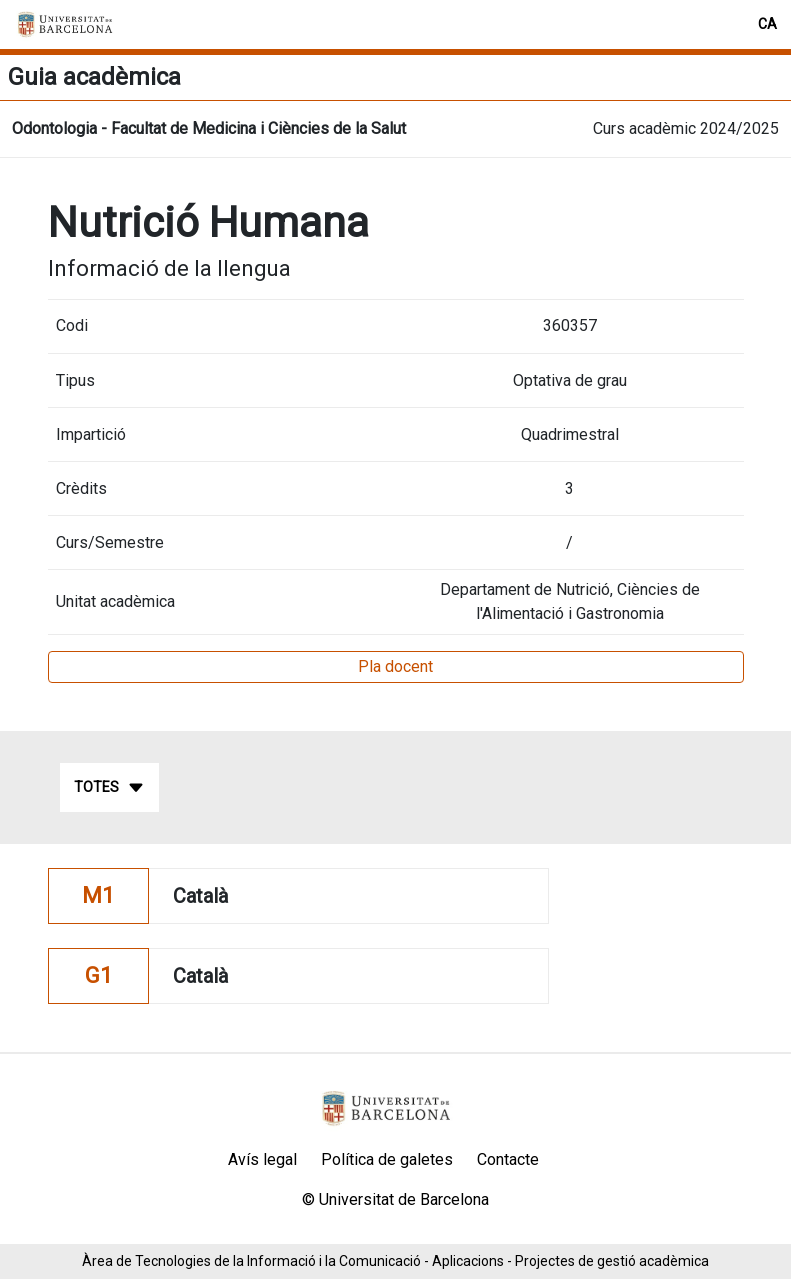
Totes (109, 788)
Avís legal (262, 1159)
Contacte (508, 1159)
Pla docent (395, 666)
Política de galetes (387, 1159)
